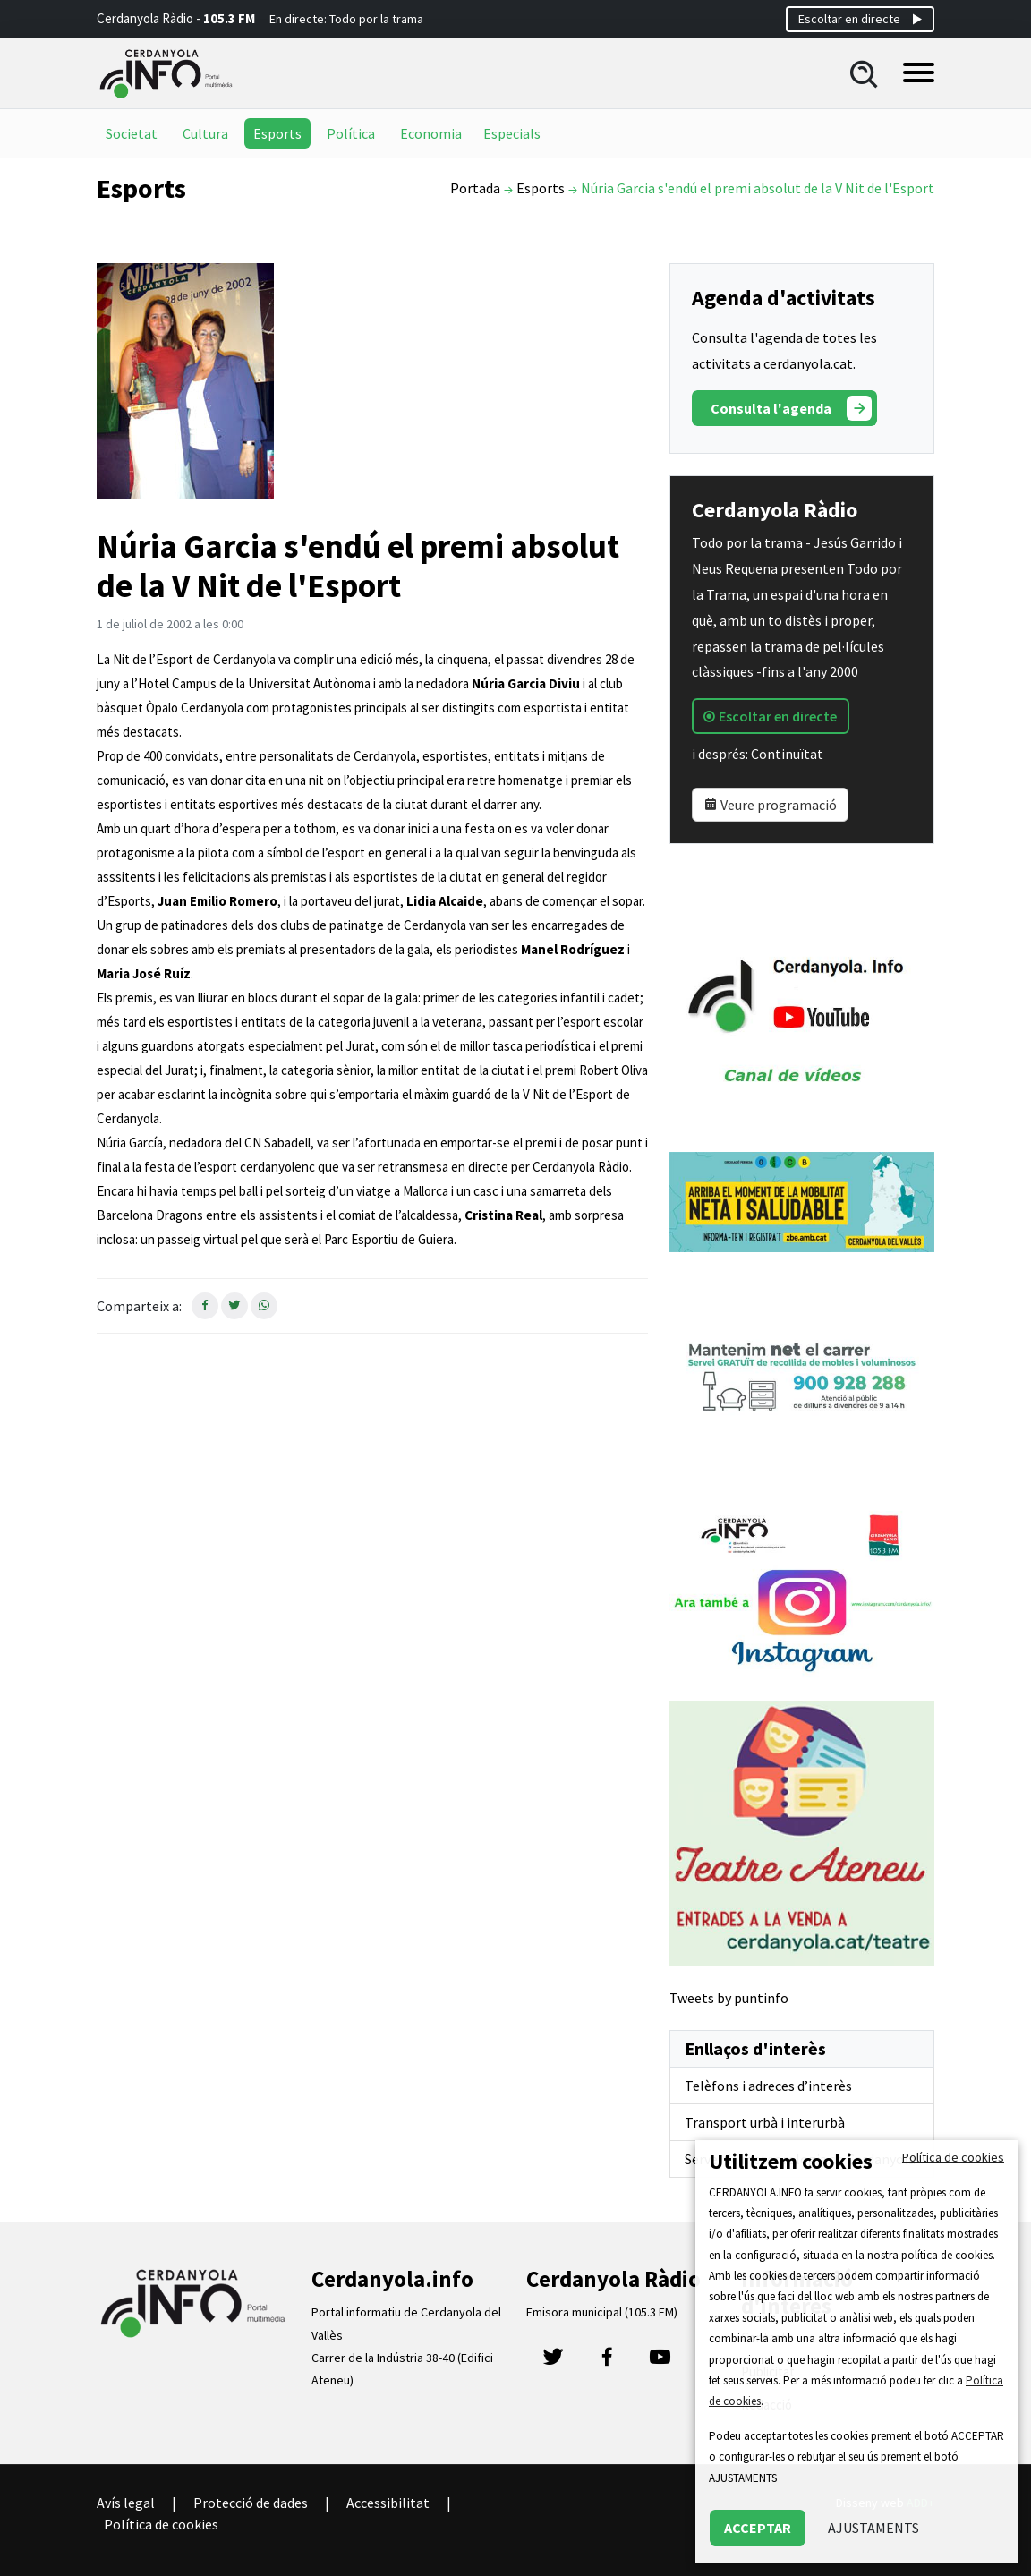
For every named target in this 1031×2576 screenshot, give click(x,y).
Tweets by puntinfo (728, 1998)
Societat (132, 133)
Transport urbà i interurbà (765, 2122)
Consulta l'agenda (791, 408)
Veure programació (770, 805)
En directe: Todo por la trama (346, 19)
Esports (277, 133)
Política (351, 133)
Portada (475, 188)
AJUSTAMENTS (873, 2528)
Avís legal (126, 2503)
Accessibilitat (388, 2503)
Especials (512, 133)
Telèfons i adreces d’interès (768, 2085)
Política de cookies (161, 2524)
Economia (431, 133)
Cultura (205, 133)
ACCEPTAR (757, 2528)
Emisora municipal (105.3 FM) (601, 2312)
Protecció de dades (250, 2503)
